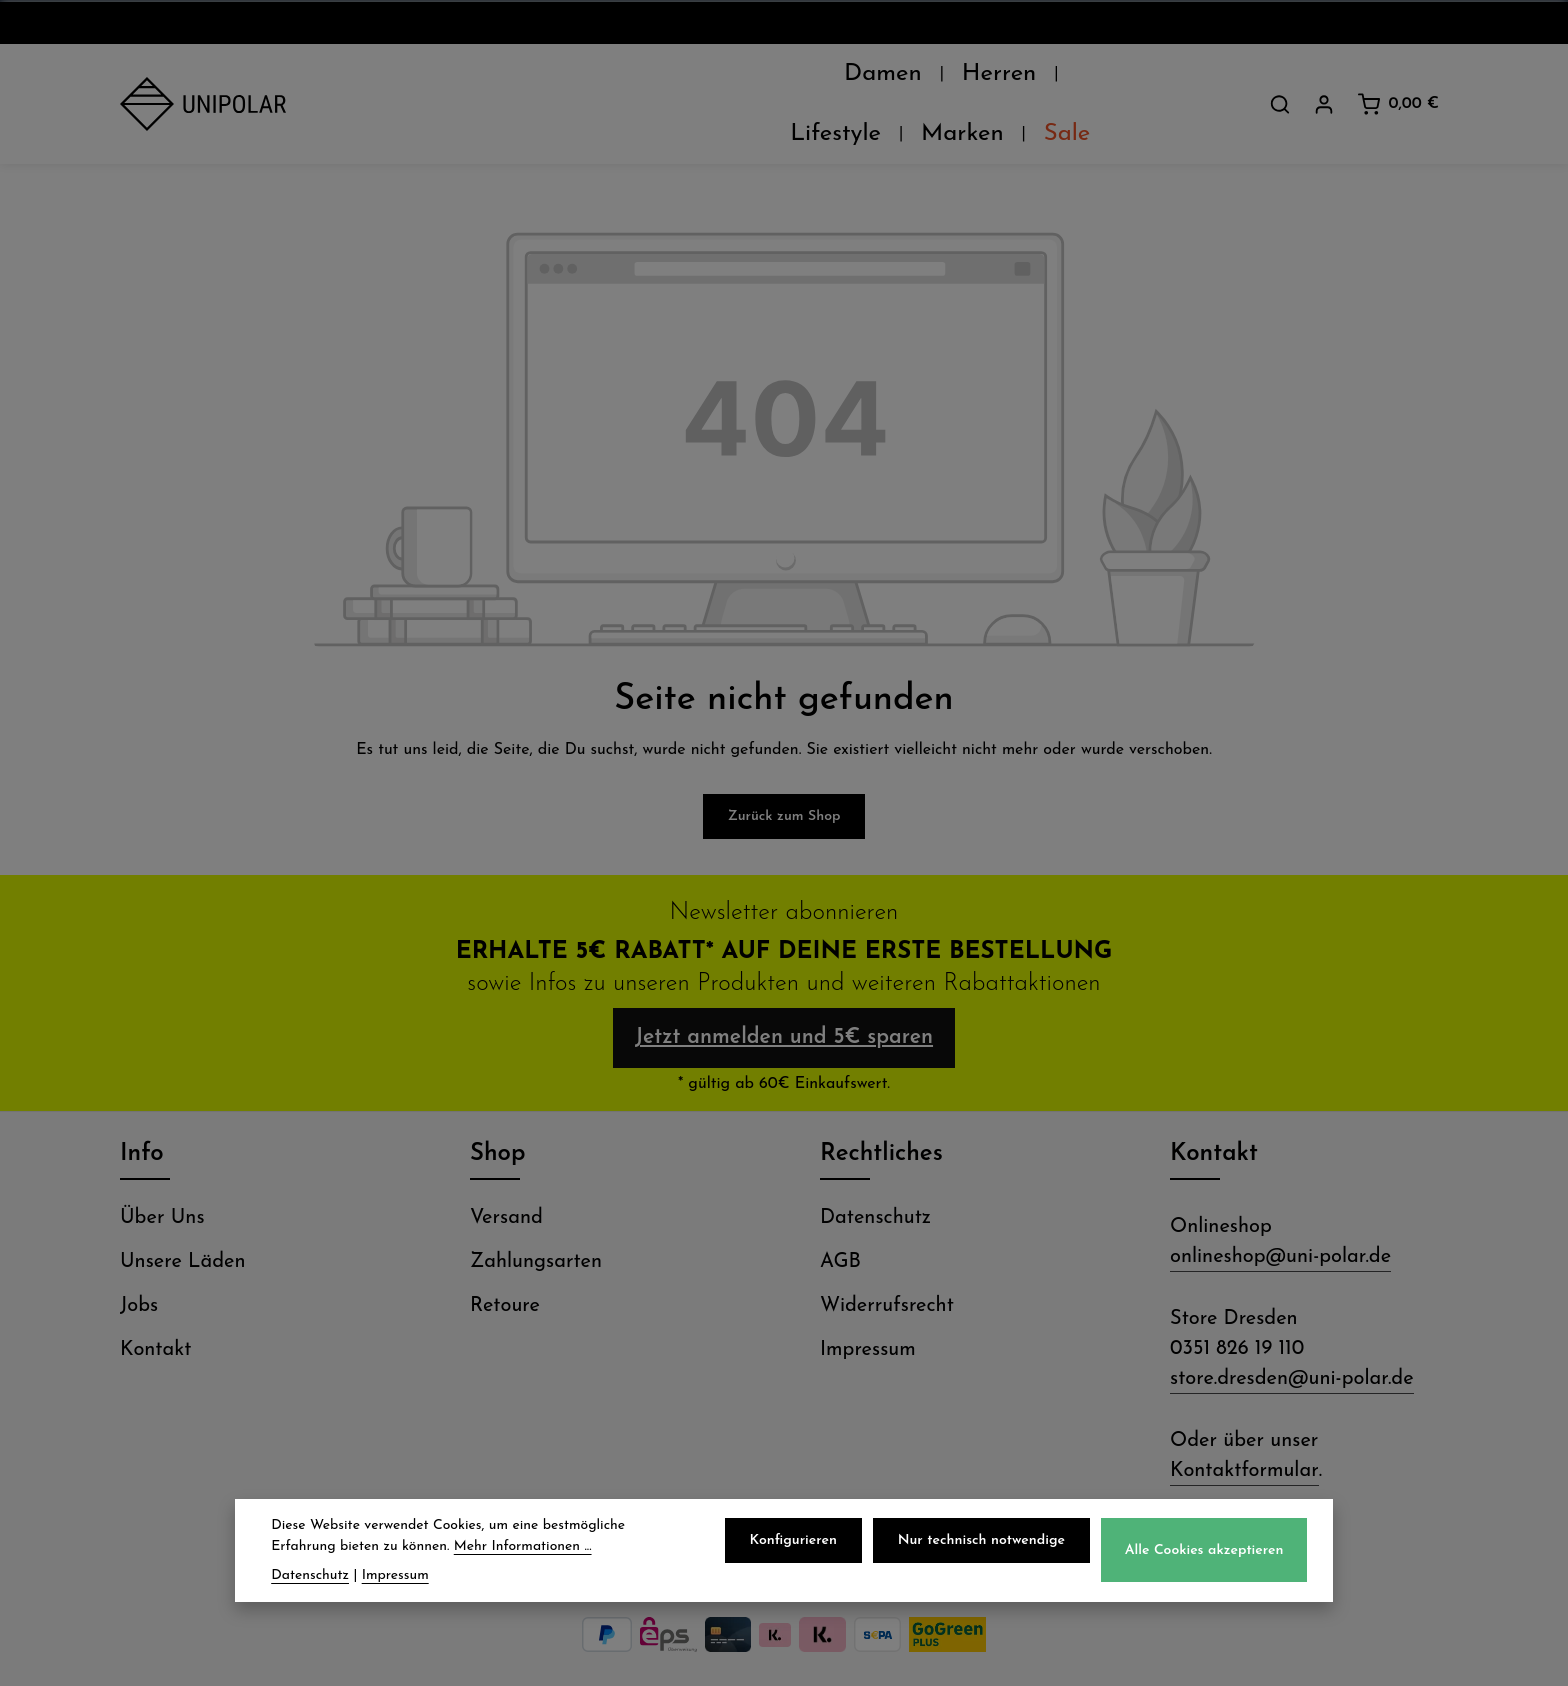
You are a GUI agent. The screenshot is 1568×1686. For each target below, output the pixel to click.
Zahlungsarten (536, 1224)
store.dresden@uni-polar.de (1292, 1341)
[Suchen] (1280, 79)
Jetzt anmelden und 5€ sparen (783, 994)
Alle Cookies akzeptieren (1205, 1550)
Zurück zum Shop (784, 766)
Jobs (139, 1268)
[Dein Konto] (1324, 79)
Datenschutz (875, 1180)
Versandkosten (1006, 1655)
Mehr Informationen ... (523, 1546)
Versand (506, 1180)
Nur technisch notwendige (985, 1540)
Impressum (868, 1312)
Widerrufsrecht (887, 1268)
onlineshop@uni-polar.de (1280, 1219)
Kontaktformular (1244, 1433)
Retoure (505, 1268)
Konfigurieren (799, 1540)
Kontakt (155, 1312)
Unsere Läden (183, 1224)
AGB (840, 1224)
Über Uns (162, 1180)
